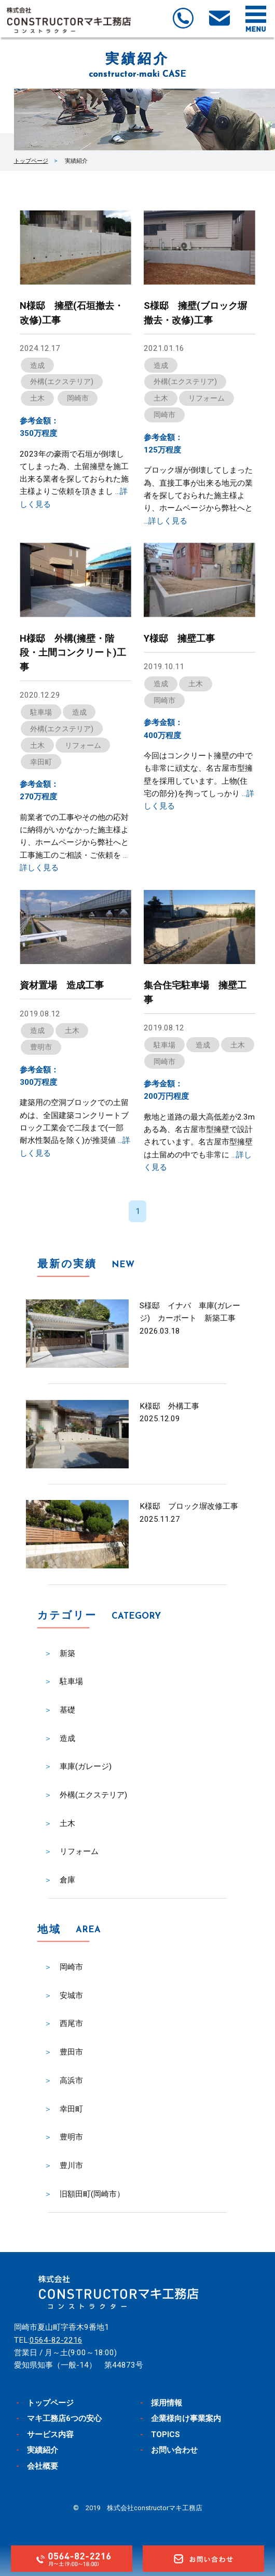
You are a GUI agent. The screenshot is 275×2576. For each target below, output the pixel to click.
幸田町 (41, 762)
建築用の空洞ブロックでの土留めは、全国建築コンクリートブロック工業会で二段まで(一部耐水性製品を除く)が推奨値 (75, 1127)
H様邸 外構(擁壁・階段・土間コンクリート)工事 (73, 652)
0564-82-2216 (56, 2340)
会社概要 (42, 2466)
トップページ (31, 160)
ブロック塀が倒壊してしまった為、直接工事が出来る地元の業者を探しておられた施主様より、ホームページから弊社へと (198, 495)
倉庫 (67, 1880)
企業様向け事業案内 (186, 2418)
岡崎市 (78, 398)
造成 (37, 365)
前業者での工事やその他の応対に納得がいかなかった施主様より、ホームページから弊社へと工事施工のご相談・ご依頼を (74, 842)
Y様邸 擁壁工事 (179, 638)
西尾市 (71, 2023)
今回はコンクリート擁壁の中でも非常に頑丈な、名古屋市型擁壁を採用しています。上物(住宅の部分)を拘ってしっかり (199, 781)
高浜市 (71, 2080)
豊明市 (41, 1047)
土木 (37, 398)
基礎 (67, 1710)
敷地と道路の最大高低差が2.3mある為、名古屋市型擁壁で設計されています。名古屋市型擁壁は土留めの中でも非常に (199, 1142)
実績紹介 (42, 2450)
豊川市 (71, 2165)
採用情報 (166, 2403)
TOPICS (165, 2434)
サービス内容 (50, 2434)
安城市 (71, 1995)
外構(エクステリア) (61, 381)
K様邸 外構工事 (169, 1406)
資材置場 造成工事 (62, 985)
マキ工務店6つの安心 (64, 2418)
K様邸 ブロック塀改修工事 (189, 1506)
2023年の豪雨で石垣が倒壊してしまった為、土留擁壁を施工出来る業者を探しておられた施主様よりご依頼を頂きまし (74, 479)
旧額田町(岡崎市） (92, 2194)
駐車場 (41, 712)
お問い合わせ (174, 2450)
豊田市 (71, 2052)
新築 (67, 1653)
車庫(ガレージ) (86, 1766)
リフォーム (206, 398)
